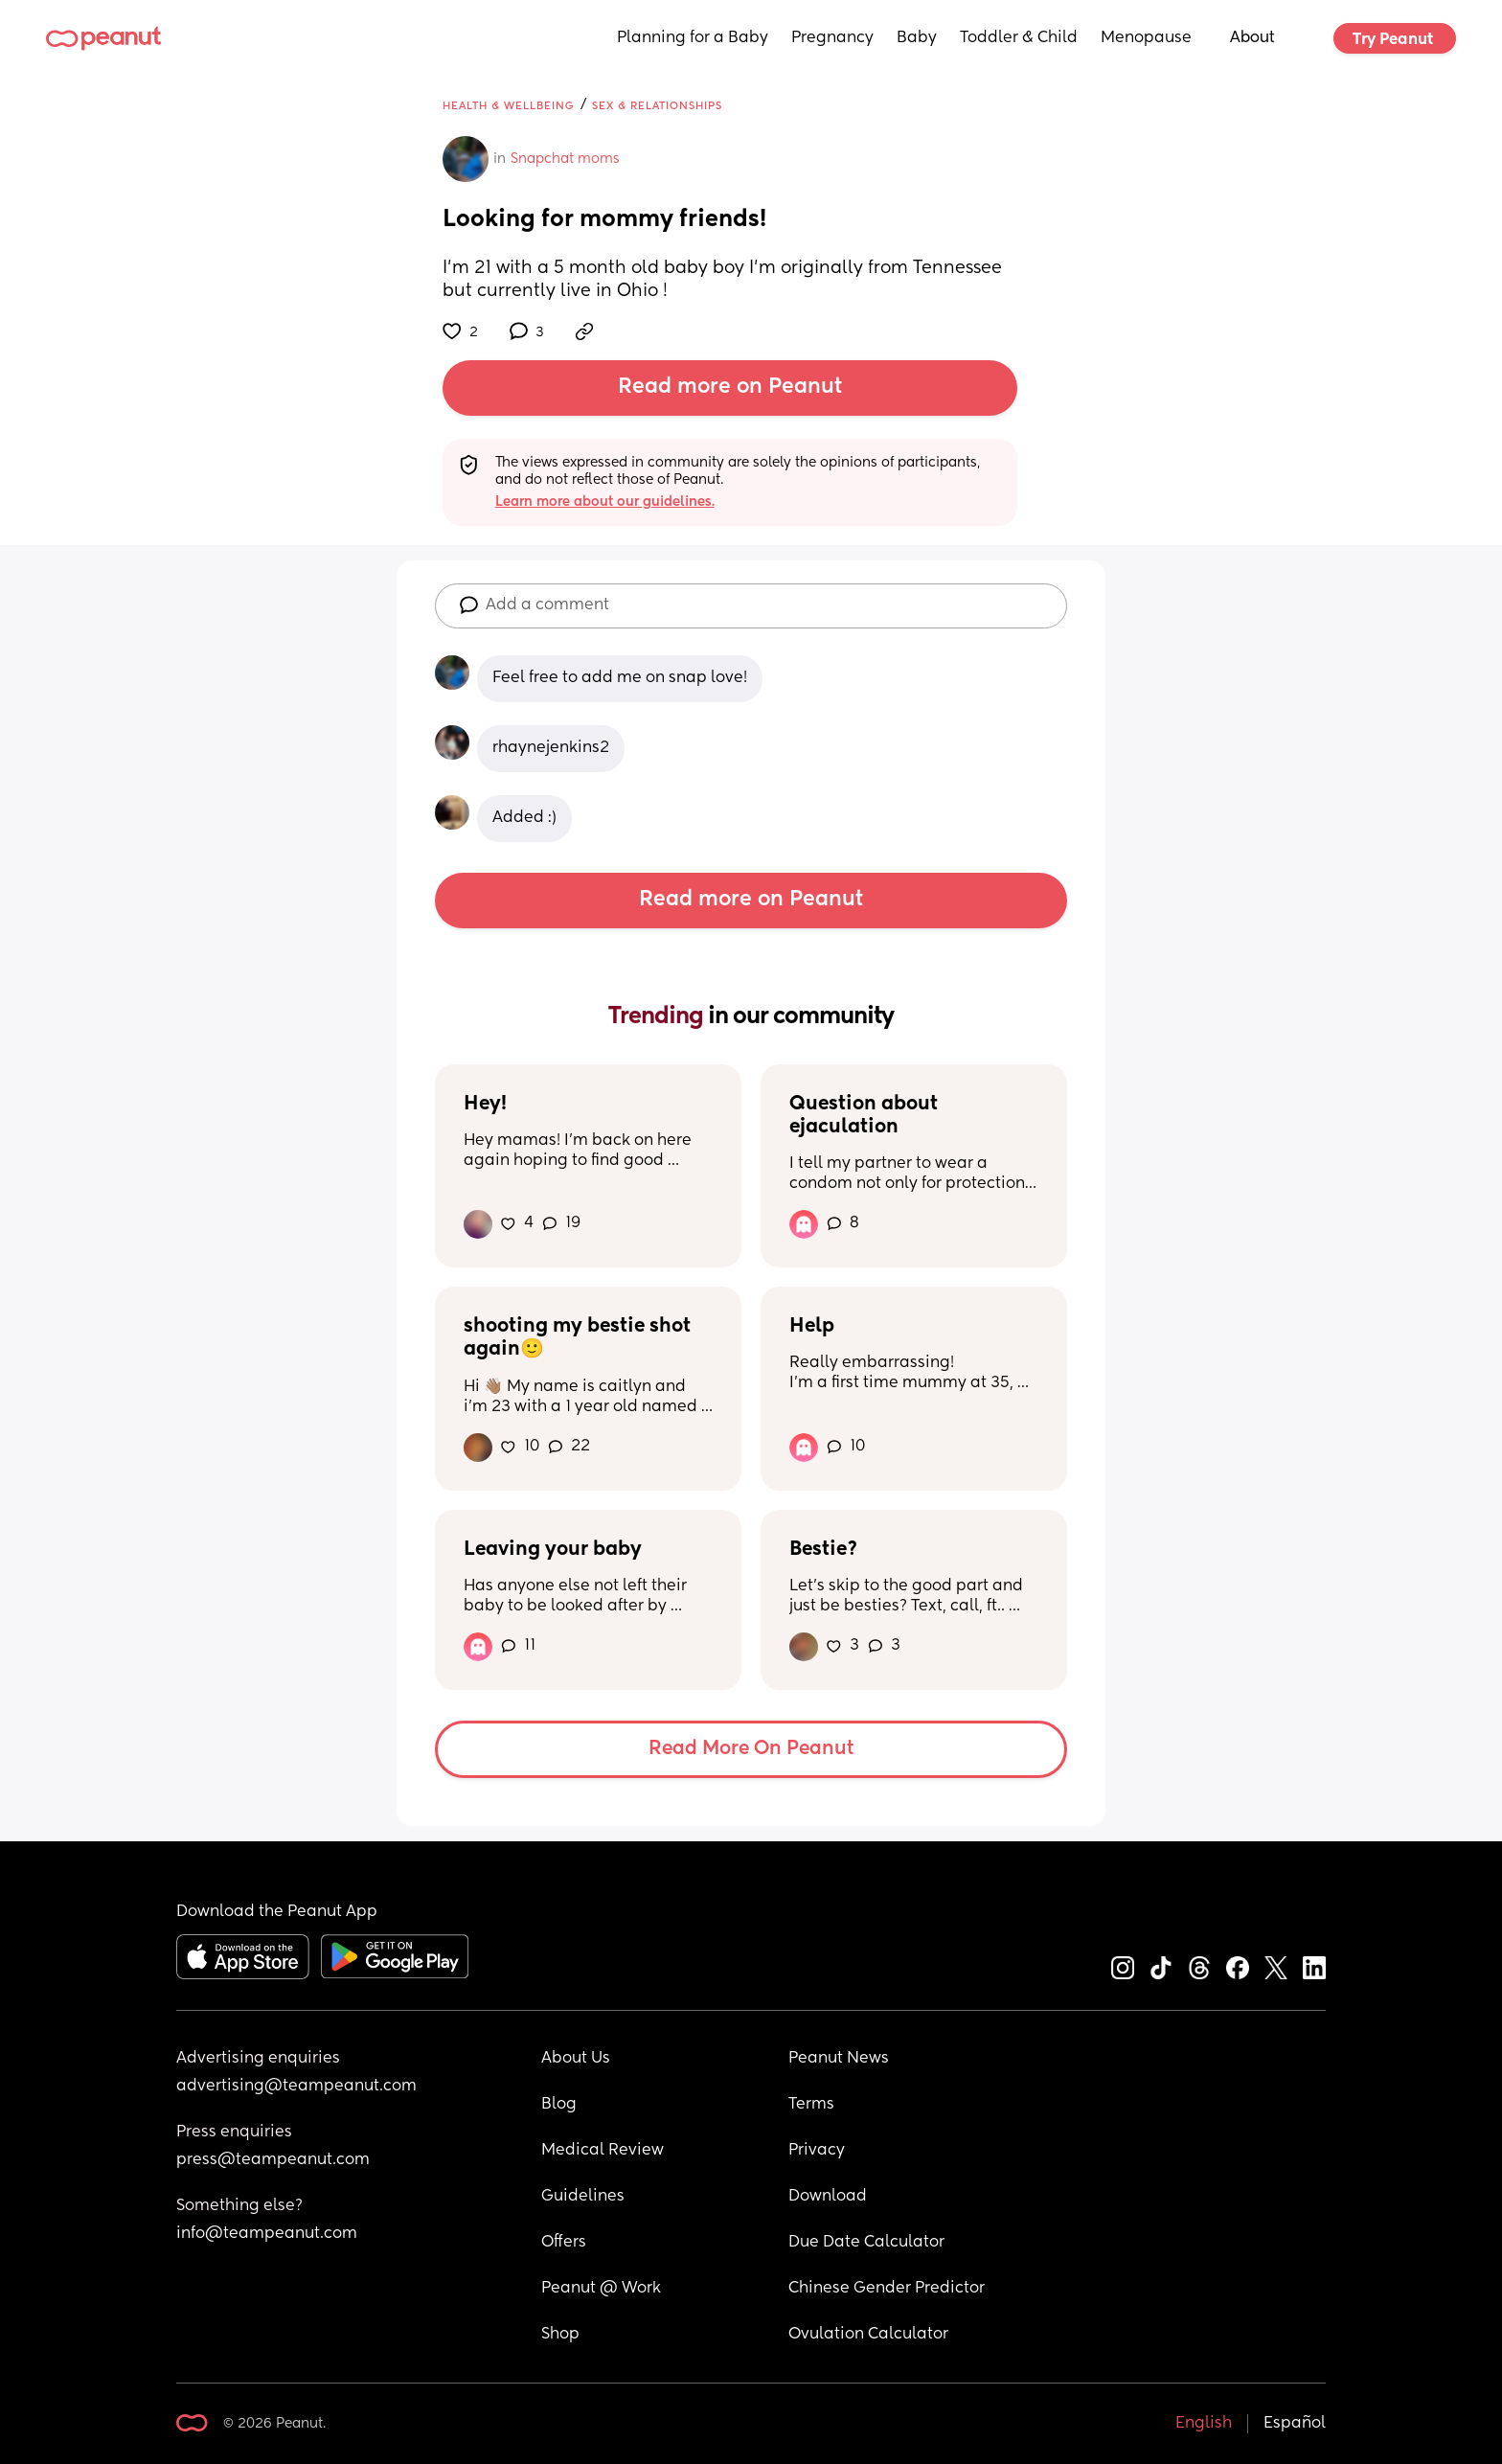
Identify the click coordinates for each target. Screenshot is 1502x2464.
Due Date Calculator (866, 2242)
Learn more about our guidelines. (605, 502)
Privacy (816, 2150)
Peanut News (838, 2058)
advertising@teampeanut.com (296, 2086)
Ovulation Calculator (868, 2334)
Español (1294, 2423)
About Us (575, 2058)
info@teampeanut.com (266, 2234)
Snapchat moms (565, 159)
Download (827, 2196)
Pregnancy (832, 38)
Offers (563, 2242)
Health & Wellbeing (509, 106)
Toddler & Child (1019, 38)
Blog (559, 2104)
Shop (560, 2334)
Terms (811, 2104)
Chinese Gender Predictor (886, 2288)
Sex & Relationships (657, 106)
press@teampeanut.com (273, 2160)
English (1203, 2423)
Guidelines (583, 2196)
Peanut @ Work (601, 2288)
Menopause (1146, 38)
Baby (917, 38)
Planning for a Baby (692, 38)
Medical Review (602, 2150)
